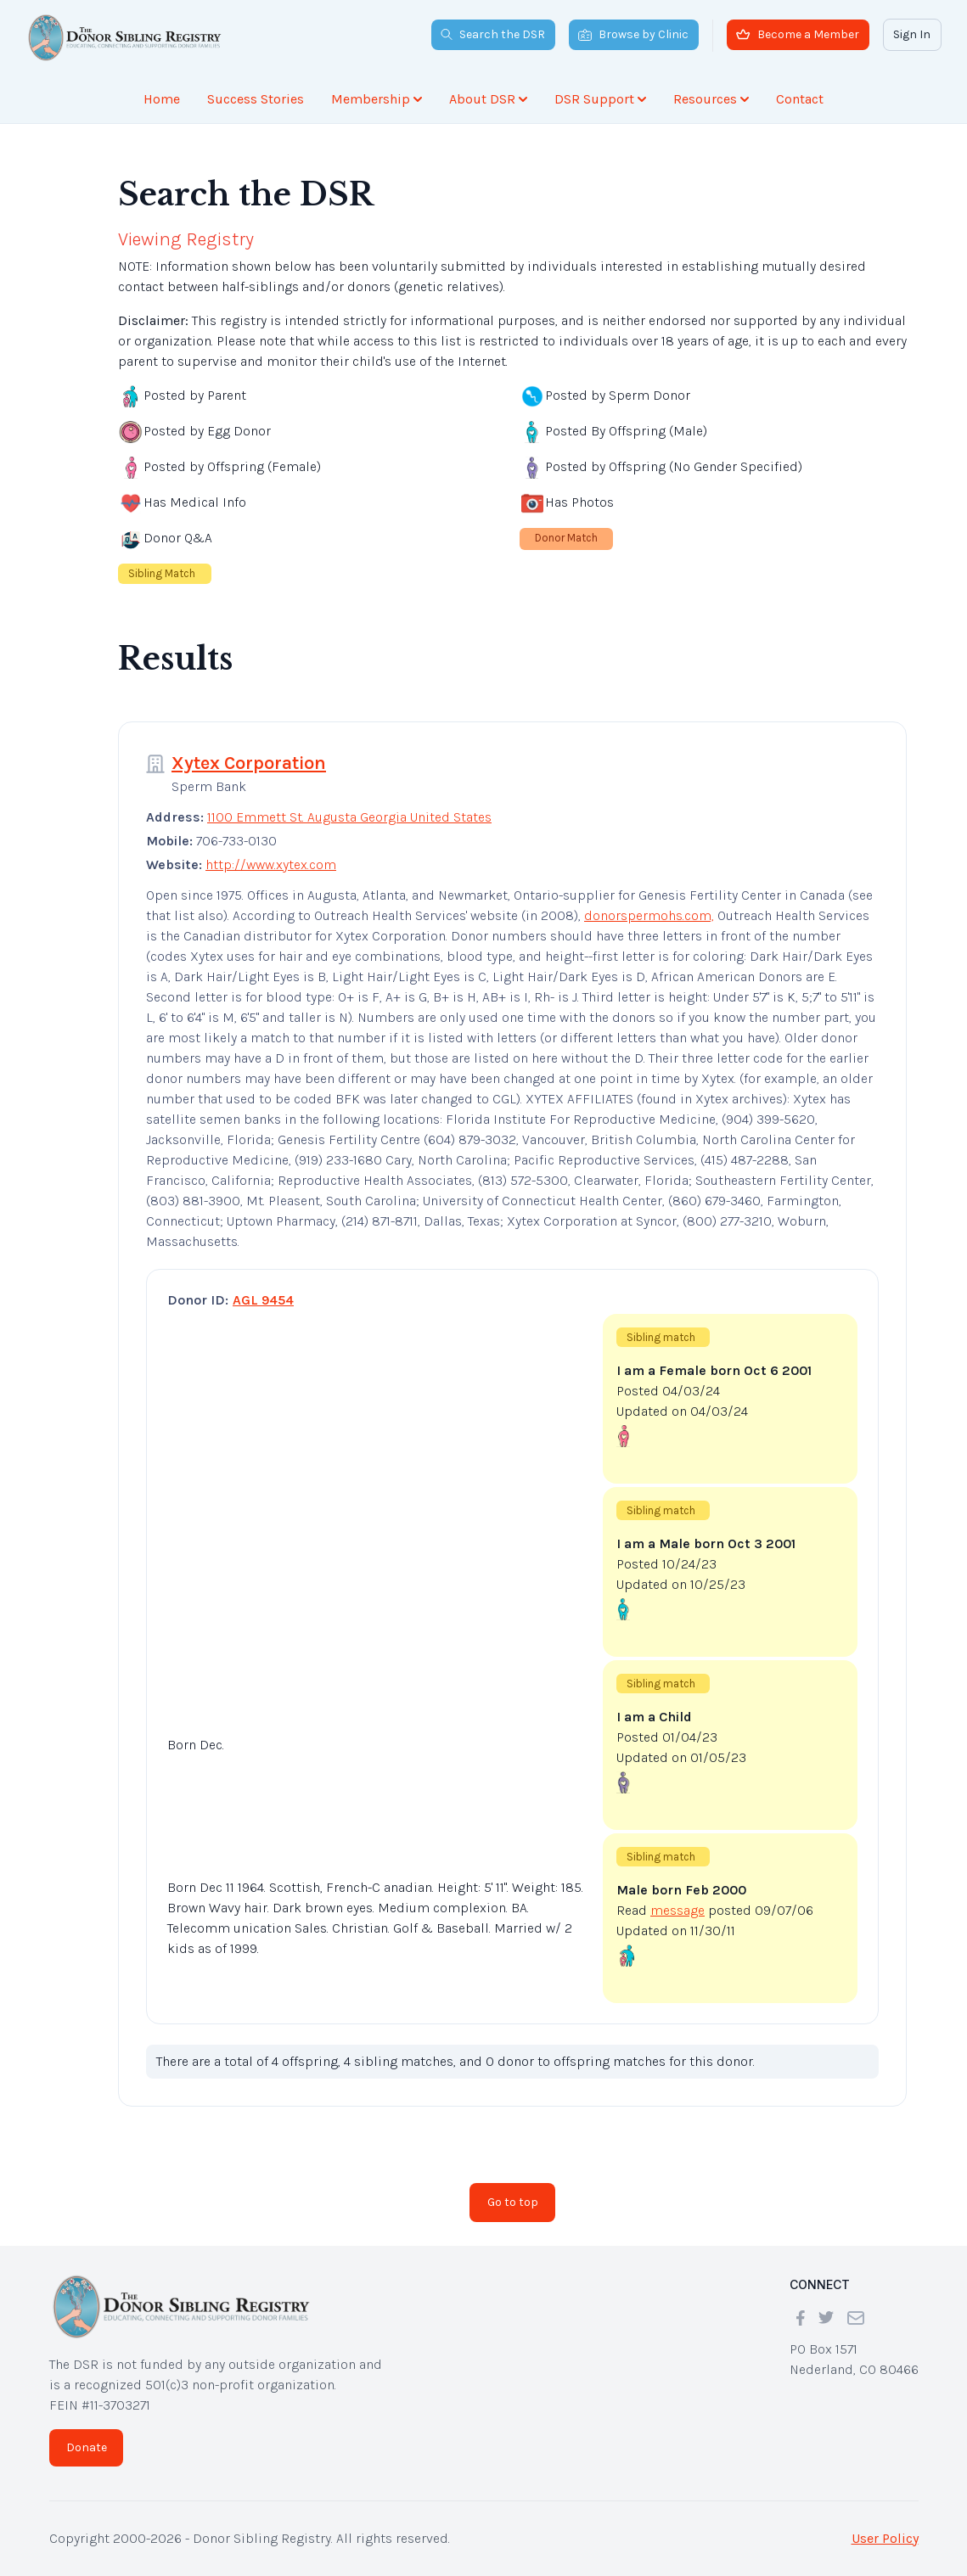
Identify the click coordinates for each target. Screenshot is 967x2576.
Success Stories (255, 99)
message (677, 1910)
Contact (800, 99)
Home (161, 99)
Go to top (512, 2202)
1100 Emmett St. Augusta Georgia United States (349, 817)
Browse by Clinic (633, 34)
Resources (711, 99)
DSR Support (600, 99)
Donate (86, 2447)
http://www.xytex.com (270, 864)
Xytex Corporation (248, 763)
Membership (376, 99)
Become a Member (797, 34)
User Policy (885, 2538)
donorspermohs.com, (649, 915)
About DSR (488, 99)
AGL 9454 (263, 1300)
